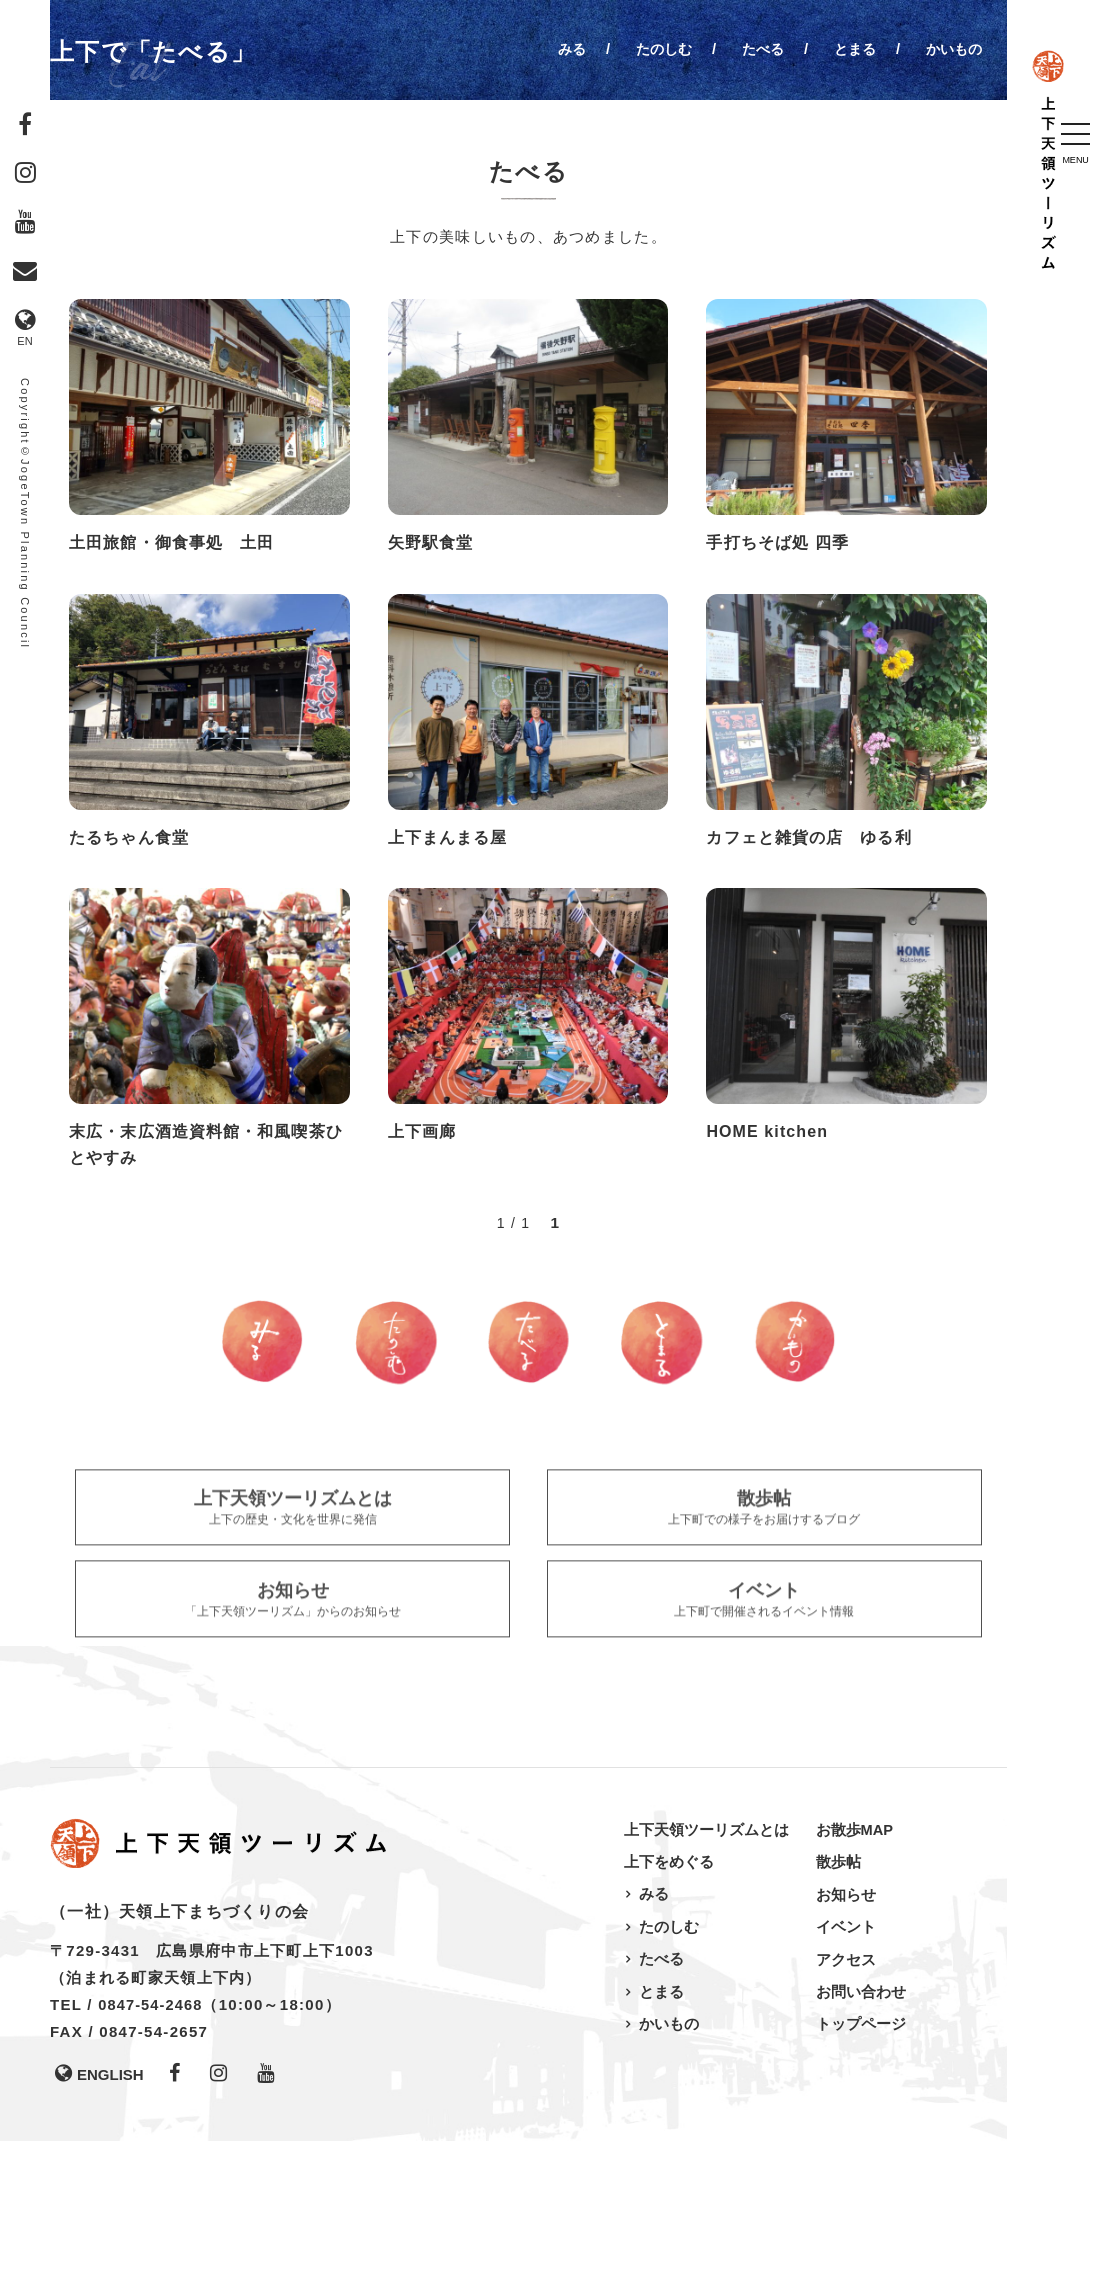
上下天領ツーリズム (1057, 225)
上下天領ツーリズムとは (706, 1982)
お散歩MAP (855, 1982)
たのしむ (652, 48)
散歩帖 (838, 2014)
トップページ (861, 2174)
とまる (849, 48)
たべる (754, 48)
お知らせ (846, 2046)
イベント (846, 2078)
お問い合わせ (861, 2142)
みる (557, 48)
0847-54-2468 (152, 2157)
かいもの (952, 48)
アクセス (846, 2110)
